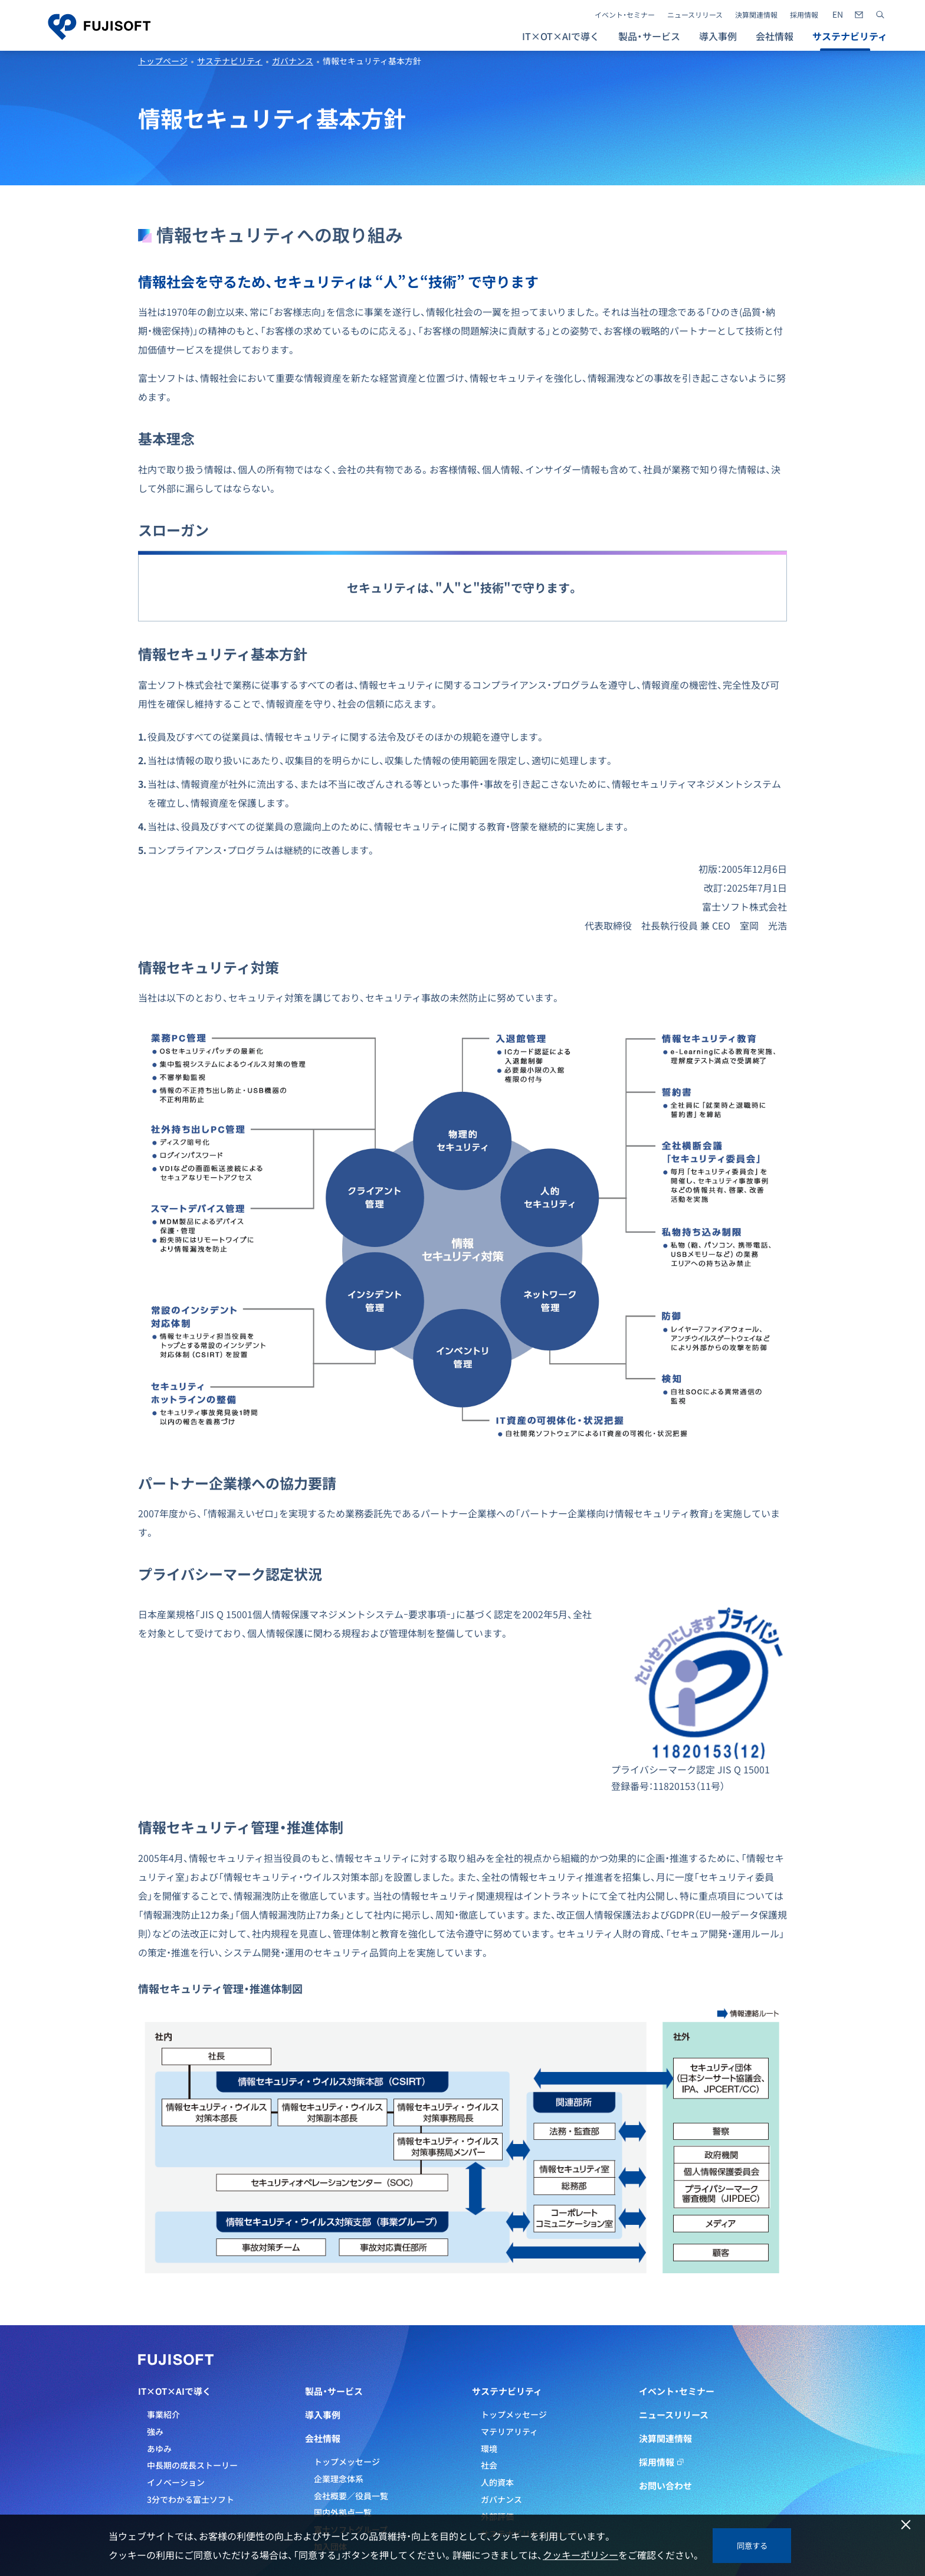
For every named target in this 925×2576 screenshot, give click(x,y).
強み (155, 2431)
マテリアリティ (509, 2431)
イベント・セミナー (625, 14)
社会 (489, 2465)
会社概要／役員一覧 (351, 2496)
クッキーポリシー (580, 2555)
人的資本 (497, 2482)
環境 (489, 2448)
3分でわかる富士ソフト (190, 2499)
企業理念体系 (338, 2479)
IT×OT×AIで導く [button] (560, 36)
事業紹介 (163, 2414)
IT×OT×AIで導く (174, 2391)
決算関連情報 (756, 14)
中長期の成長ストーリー (192, 2465)
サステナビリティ (230, 61)
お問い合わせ (665, 2485)
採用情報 (804, 14)
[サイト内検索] (880, 15)
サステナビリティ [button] (849, 36)
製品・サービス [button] (649, 36)
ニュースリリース (695, 14)
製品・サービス (334, 2391)
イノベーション (176, 2482)
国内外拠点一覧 (343, 2512)
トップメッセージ (347, 2461)
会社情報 (322, 2438)
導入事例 (718, 36)
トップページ (163, 61)
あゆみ (159, 2448)
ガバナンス (292, 61)
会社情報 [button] (774, 36)
